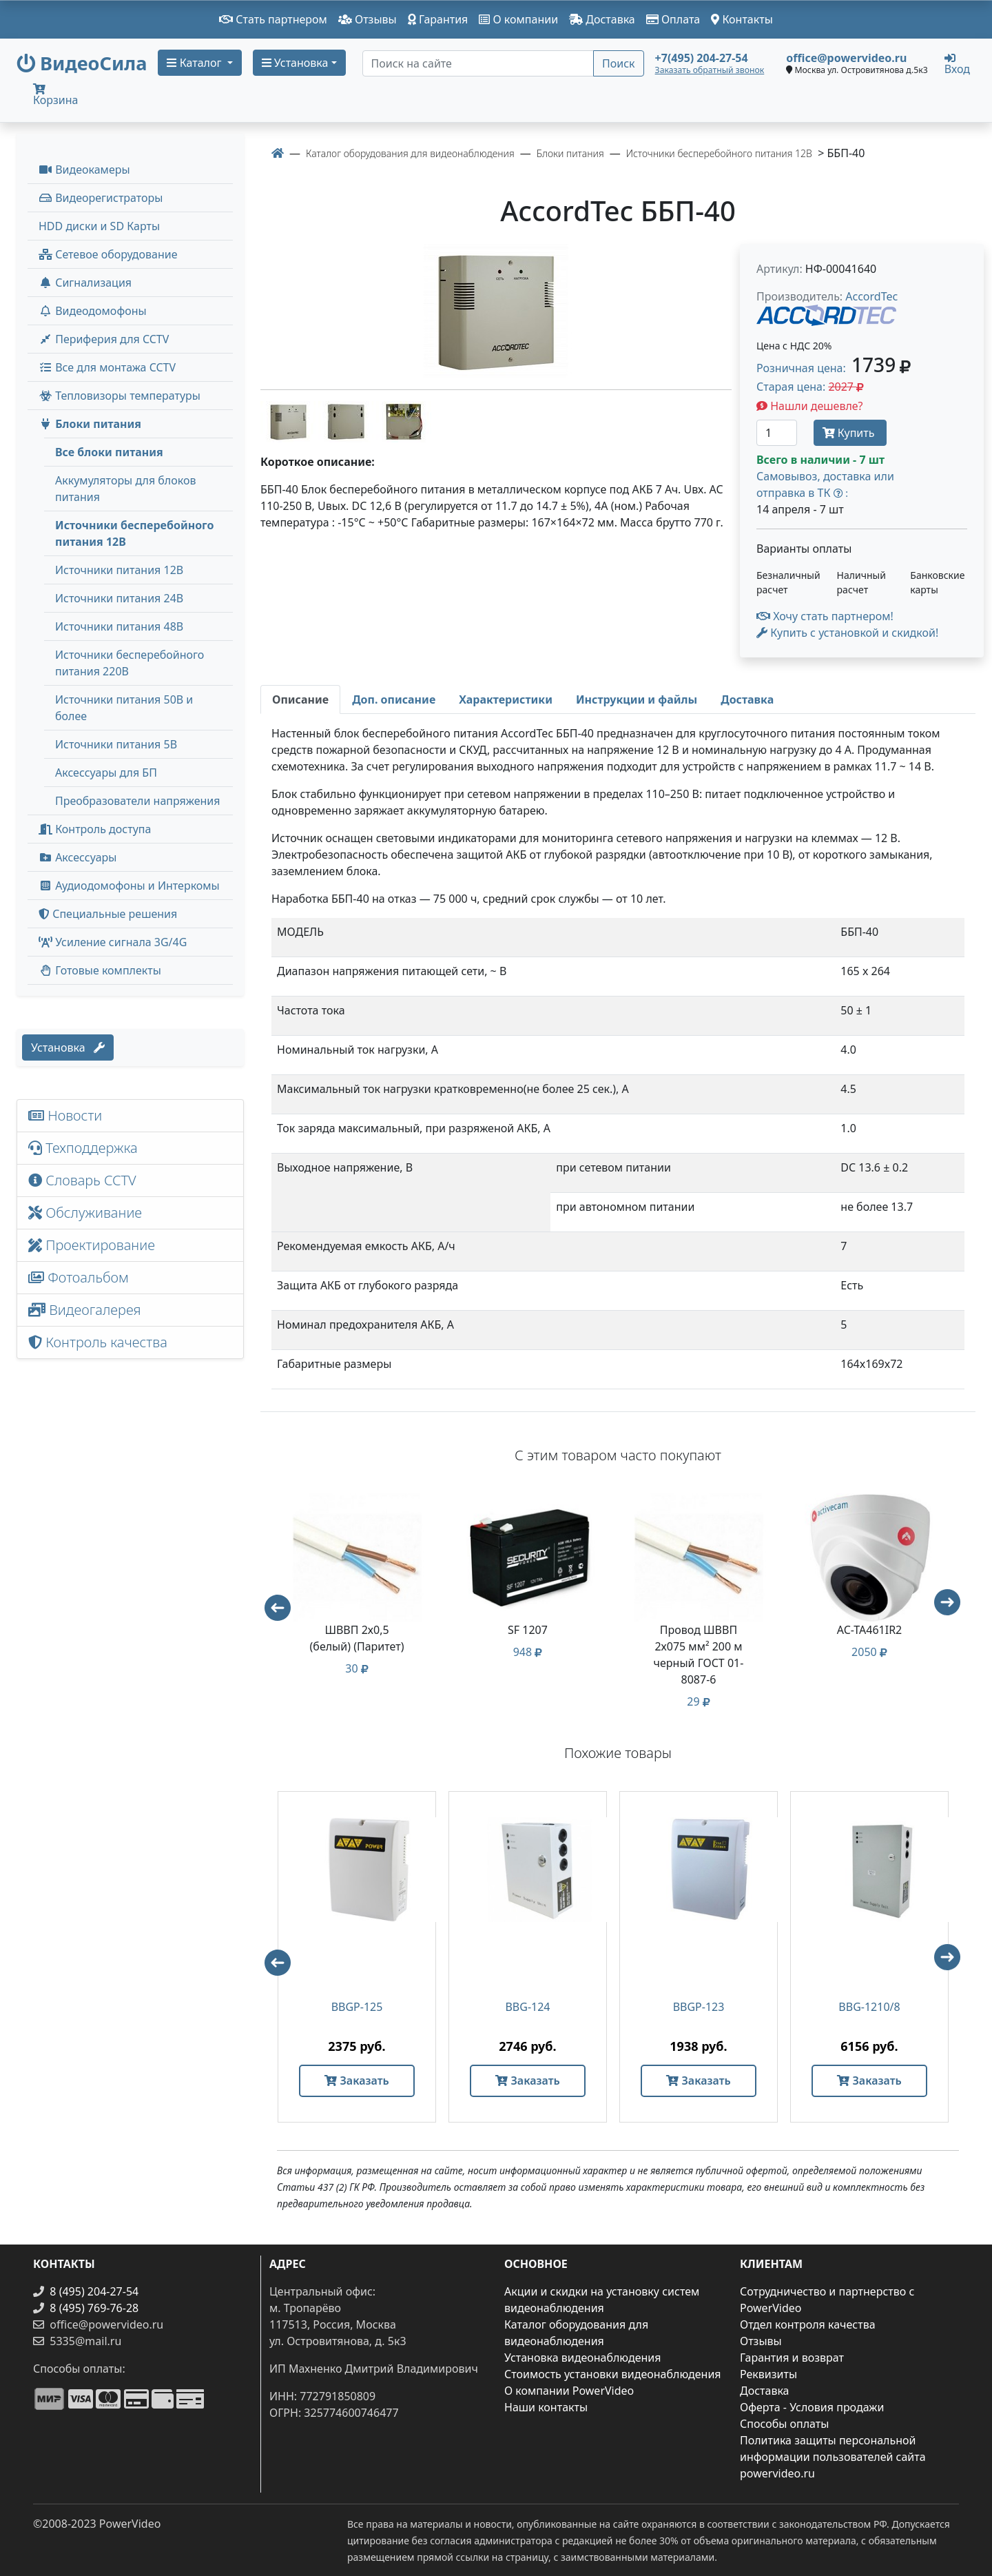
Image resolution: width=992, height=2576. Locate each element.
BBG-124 (527, 2007)
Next (953, 1608)
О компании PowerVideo (569, 2390)
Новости (65, 1115)
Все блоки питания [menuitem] (109, 452)
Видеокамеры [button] (84, 169)
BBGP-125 (357, 2007)
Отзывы (367, 19)
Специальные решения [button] (108, 913)
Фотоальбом (78, 1277)
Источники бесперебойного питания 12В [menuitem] (134, 533)
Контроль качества (101, 1342)
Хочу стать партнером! (824, 616)
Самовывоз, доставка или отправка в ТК (825, 484)
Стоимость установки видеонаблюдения (612, 2374)
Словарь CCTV (82, 1180)
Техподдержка (83, 1147)
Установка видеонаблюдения (582, 2357)
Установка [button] (295, 62)
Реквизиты (768, 2374)
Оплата (673, 19)
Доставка (602, 19)
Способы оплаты (784, 2423)
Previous (271, 1601)
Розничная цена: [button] (833, 368)
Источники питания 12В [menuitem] (119, 569)
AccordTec (871, 296)
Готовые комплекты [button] (100, 970)
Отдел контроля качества (808, 2324)
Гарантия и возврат (792, 2357)
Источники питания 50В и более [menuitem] (124, 708)
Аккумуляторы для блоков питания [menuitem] (125, 488)
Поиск (618, 63)
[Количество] (776, 433)
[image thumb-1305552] (403, 420)
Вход (957, 63)
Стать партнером (273, 19)
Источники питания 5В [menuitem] (116, 744)
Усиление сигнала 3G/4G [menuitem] (113, 942)
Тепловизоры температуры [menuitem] (119, 395)
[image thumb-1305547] (347, 420)
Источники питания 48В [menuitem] (119, 626)
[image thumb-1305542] (289, 420)
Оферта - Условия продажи (812, 2407)
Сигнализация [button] (85, 282)
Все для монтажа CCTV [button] (107, 367)
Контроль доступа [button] (95, 829)
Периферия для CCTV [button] (104, 339)
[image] (496, 311)
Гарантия (438, 19)
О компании (518, 19)
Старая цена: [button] (810, 386)
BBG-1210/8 (869, 2007)
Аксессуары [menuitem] (77, 857)
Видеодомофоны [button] (93, 310)
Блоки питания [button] (90, 423)
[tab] (300, 699)
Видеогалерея (84, 1309)
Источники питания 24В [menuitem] (119, 598)
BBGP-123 (699, 2007)
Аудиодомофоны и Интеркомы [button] (129, 885)
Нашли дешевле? (809, 405)
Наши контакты (546, 2407)
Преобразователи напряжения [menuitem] (137, 800)
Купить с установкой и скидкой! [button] (847, 632)
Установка (68, 1047)
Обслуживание (85, 1212)
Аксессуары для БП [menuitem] (106, 772)
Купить (850, 432)
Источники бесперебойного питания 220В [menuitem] (129, 663)
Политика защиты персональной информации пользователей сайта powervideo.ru (833, 2457)
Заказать (356, 2080)
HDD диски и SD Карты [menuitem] (99, 226)
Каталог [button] (195, 62)
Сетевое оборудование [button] (108, 254)
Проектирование (91, 1245)
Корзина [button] (55, 95)
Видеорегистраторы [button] (101, 197)
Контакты (742, 19)
